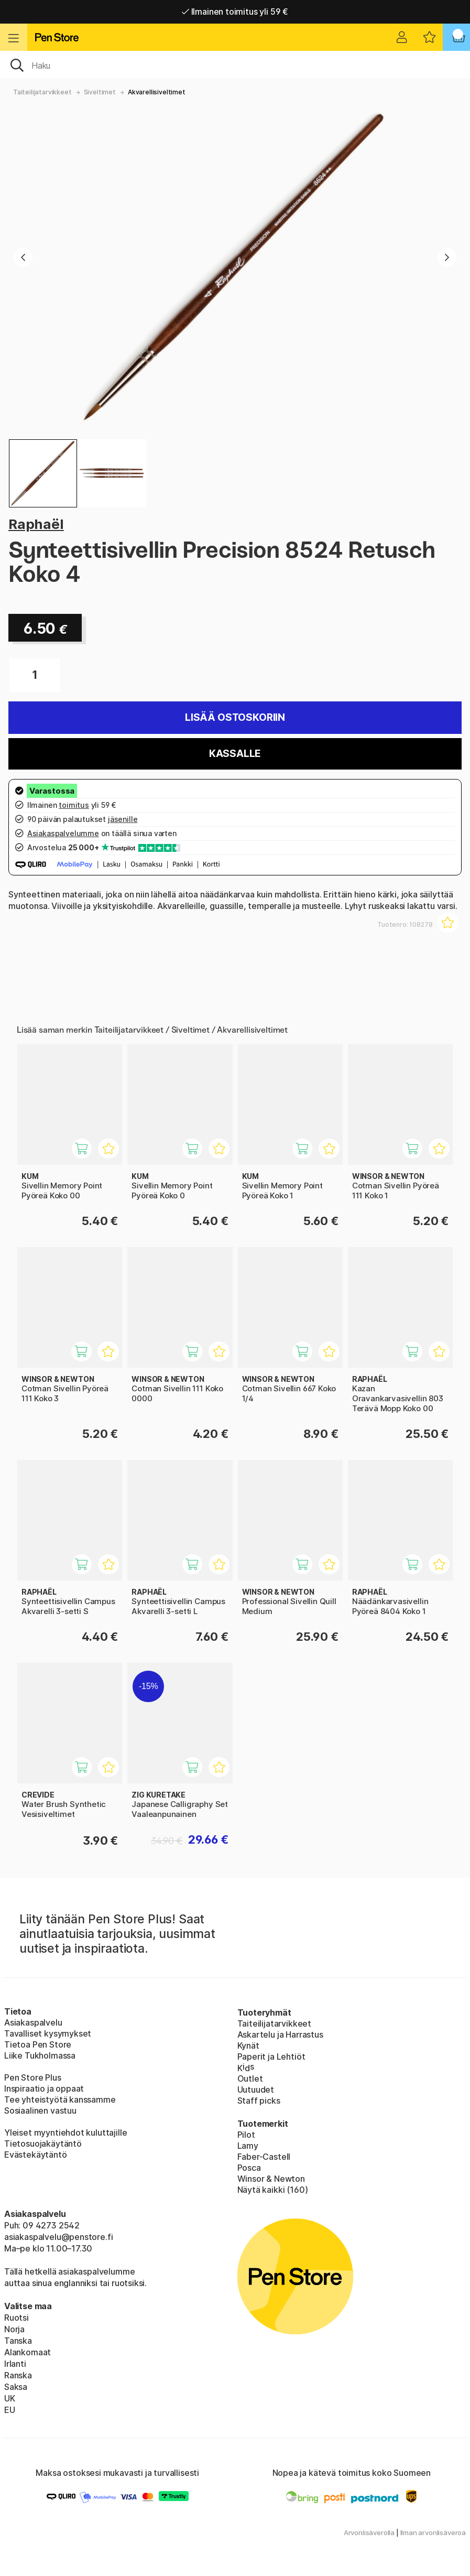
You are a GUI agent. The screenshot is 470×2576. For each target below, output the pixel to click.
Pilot (246, 2134)
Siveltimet (100, 92)
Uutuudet (256, 2089)
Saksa (15, 2387)
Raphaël (36, 524)
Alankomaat (27, 2352)
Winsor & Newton (271, 2178)
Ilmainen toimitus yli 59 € (235, 11)
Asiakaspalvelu (33, 2022)
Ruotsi (16, 2317)
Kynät (248, 2045)
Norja (14, 2329)
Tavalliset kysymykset (47, 2033)
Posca (249, 2167)
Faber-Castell (264, 2156)
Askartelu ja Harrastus (280, 2034)
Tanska (18, 2340)
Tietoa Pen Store (37, 2044)
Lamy (247, 2145)
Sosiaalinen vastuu (40, 2110)
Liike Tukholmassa (39, 2055)
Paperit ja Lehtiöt (271, 2056)
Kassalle (235, 754)
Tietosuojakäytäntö (43, 2143)
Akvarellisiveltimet (156, 92)
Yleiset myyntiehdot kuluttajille (65, 2132)
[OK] (235, 64)
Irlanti (15, 2363)
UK (9, 2398)
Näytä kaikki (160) (272, 2189)
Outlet (250, 2078)
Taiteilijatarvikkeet (42, 92)
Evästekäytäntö (35, 2154)
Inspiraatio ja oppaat (44, 2088)
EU (9, 2410)
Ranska (18, 2375)
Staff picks (258, 2100)
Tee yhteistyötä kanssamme (60, 2099)
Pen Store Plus (32, 2077)
